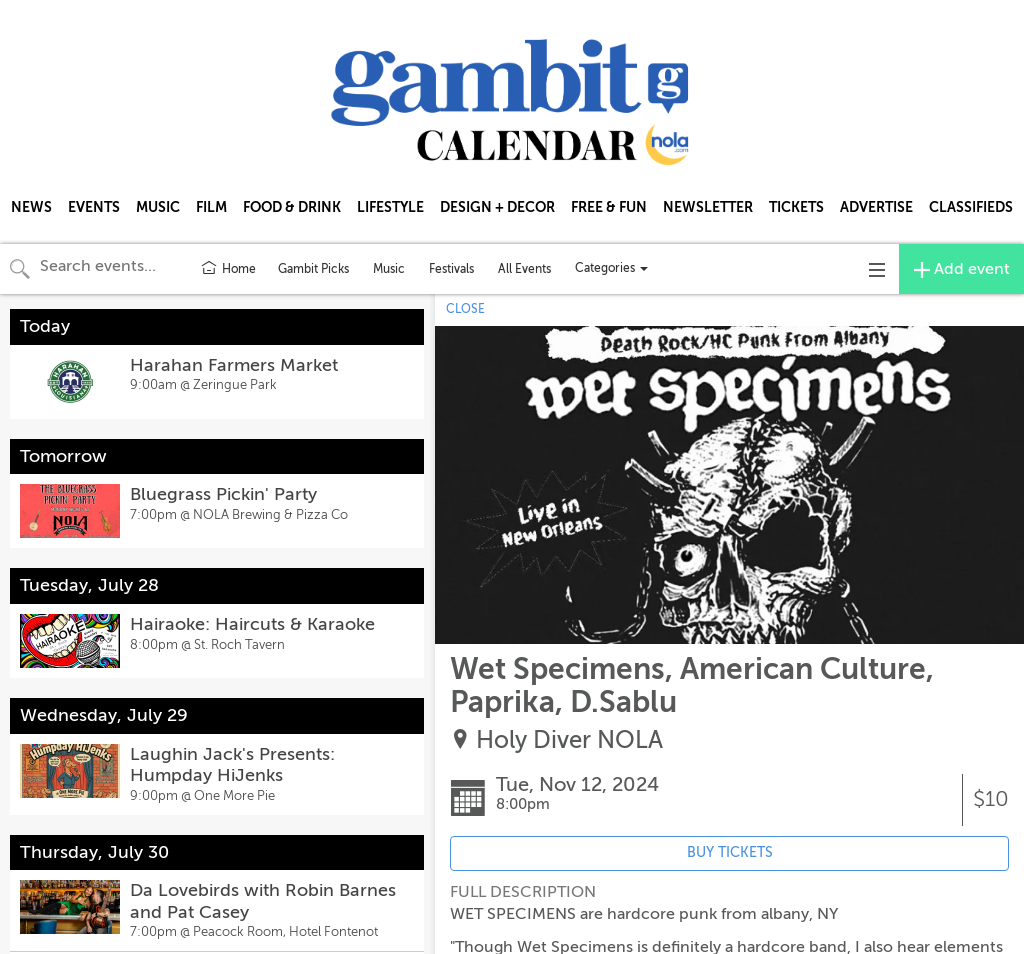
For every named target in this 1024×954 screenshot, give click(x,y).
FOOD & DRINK (292, 207)
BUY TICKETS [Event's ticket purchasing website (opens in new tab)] (730, 852)
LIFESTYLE (390, 207)
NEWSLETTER (708, 207)
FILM (211, 207)
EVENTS (94, 207)
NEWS (31, 207)
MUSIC (158, 207)
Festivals (451, 269)
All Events (524, 269)
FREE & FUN (609, 207)
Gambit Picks (313, 269)
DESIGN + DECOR (497, 207)
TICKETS (796, 207)
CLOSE (465, 309)
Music (389, 269)
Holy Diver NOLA (569, 740)
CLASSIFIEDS (971, 207)
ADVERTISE (876, 207)
